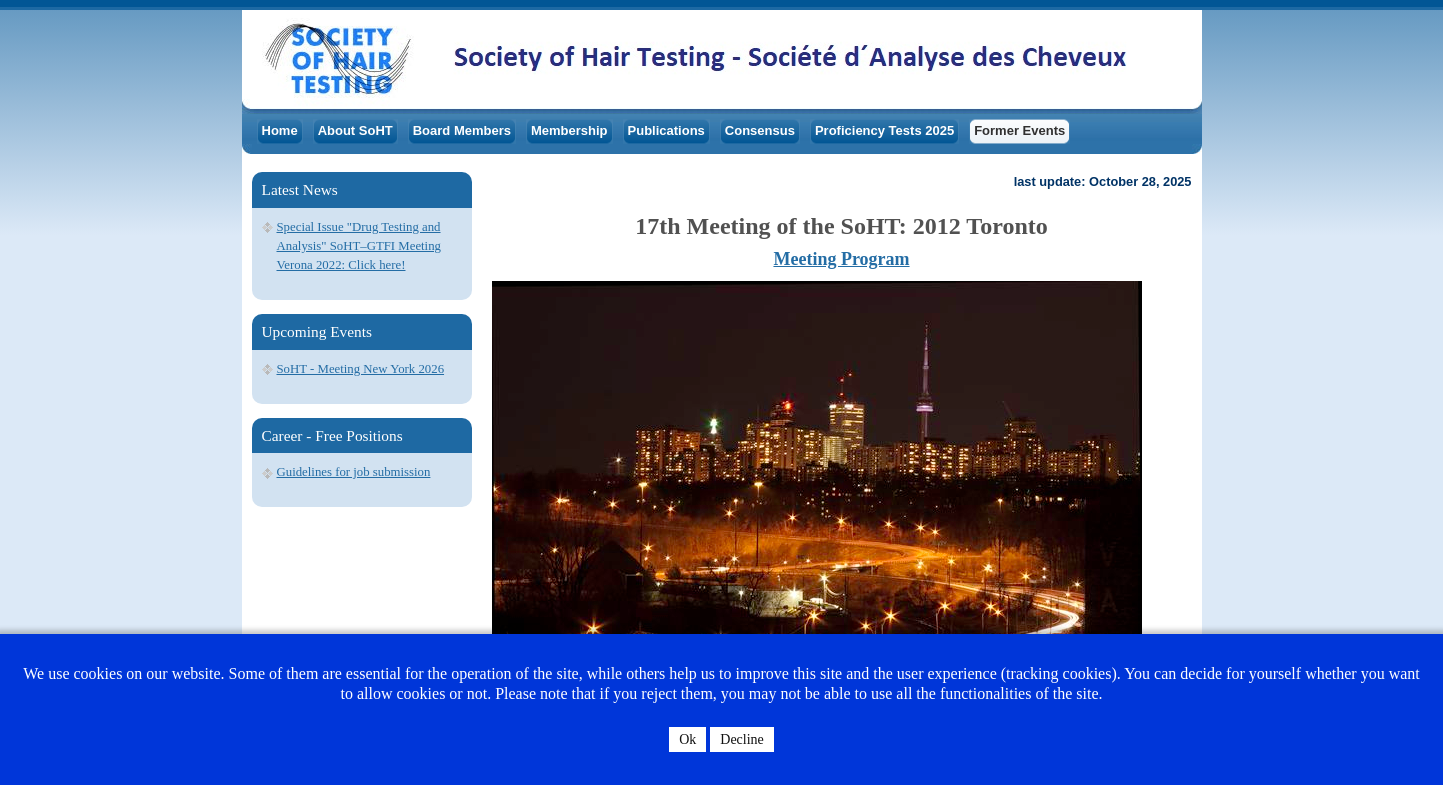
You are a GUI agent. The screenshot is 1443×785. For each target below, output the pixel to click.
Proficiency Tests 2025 (884, 130)
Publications (666, 130)
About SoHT (355, 130)
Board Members (462, 130)
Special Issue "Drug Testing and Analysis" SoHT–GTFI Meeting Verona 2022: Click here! (359, 246)
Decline (742, 739)
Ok (687, 739)
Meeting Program (841, 259)
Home (280, 130)
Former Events (1019, 130)
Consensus (760, 130)
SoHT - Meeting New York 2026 (361, 369)
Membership (569, 130)
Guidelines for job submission (354, 472)
